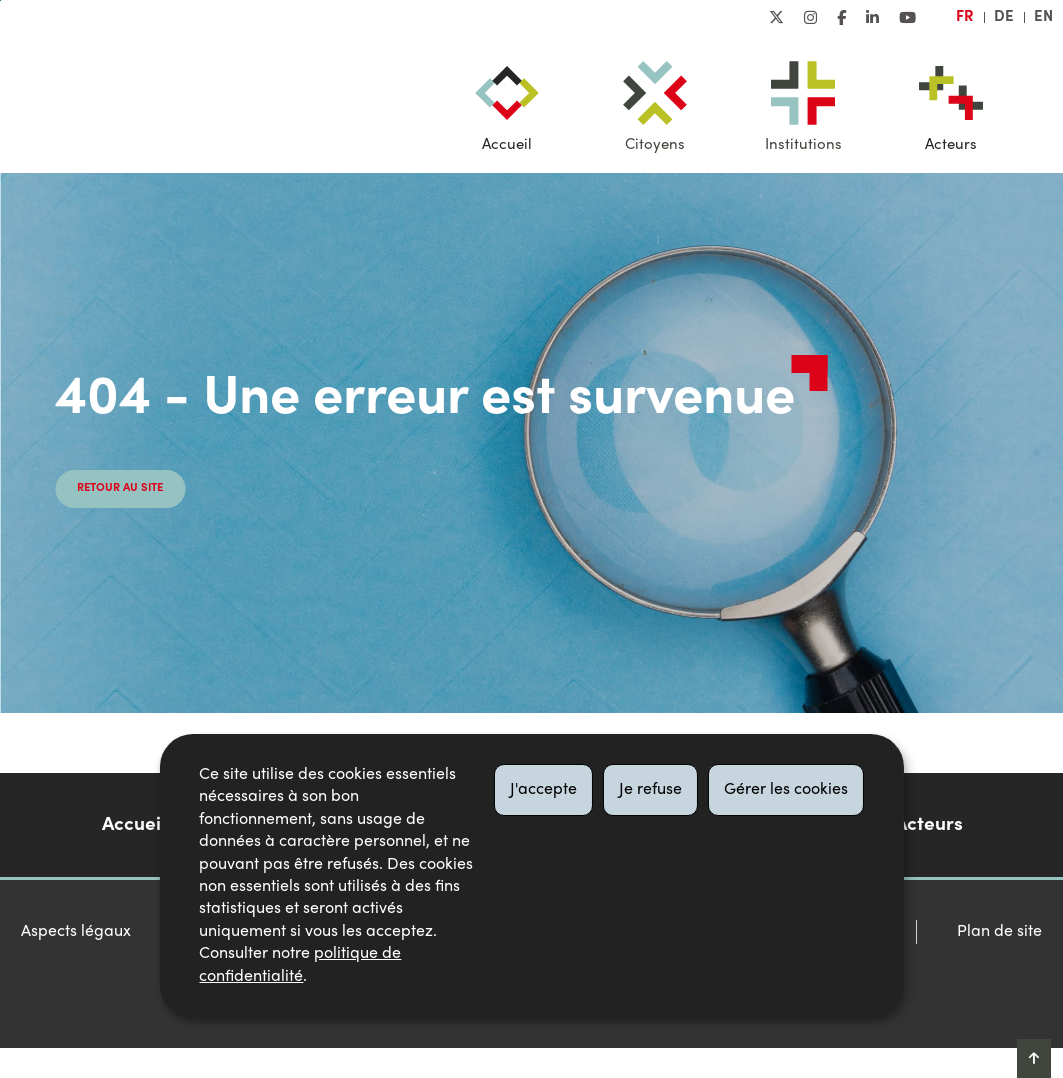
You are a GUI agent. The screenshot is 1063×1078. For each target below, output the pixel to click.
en (1043, 17)
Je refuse (650, 790)
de (1004, 17)
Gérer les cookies (786, 790)
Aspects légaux (76, 932)
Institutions (803, 145)
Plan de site (999, 932)
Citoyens (655, 145)
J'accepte (543, 790)
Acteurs (951, 145)
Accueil (507, 145)
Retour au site (120, 488)
